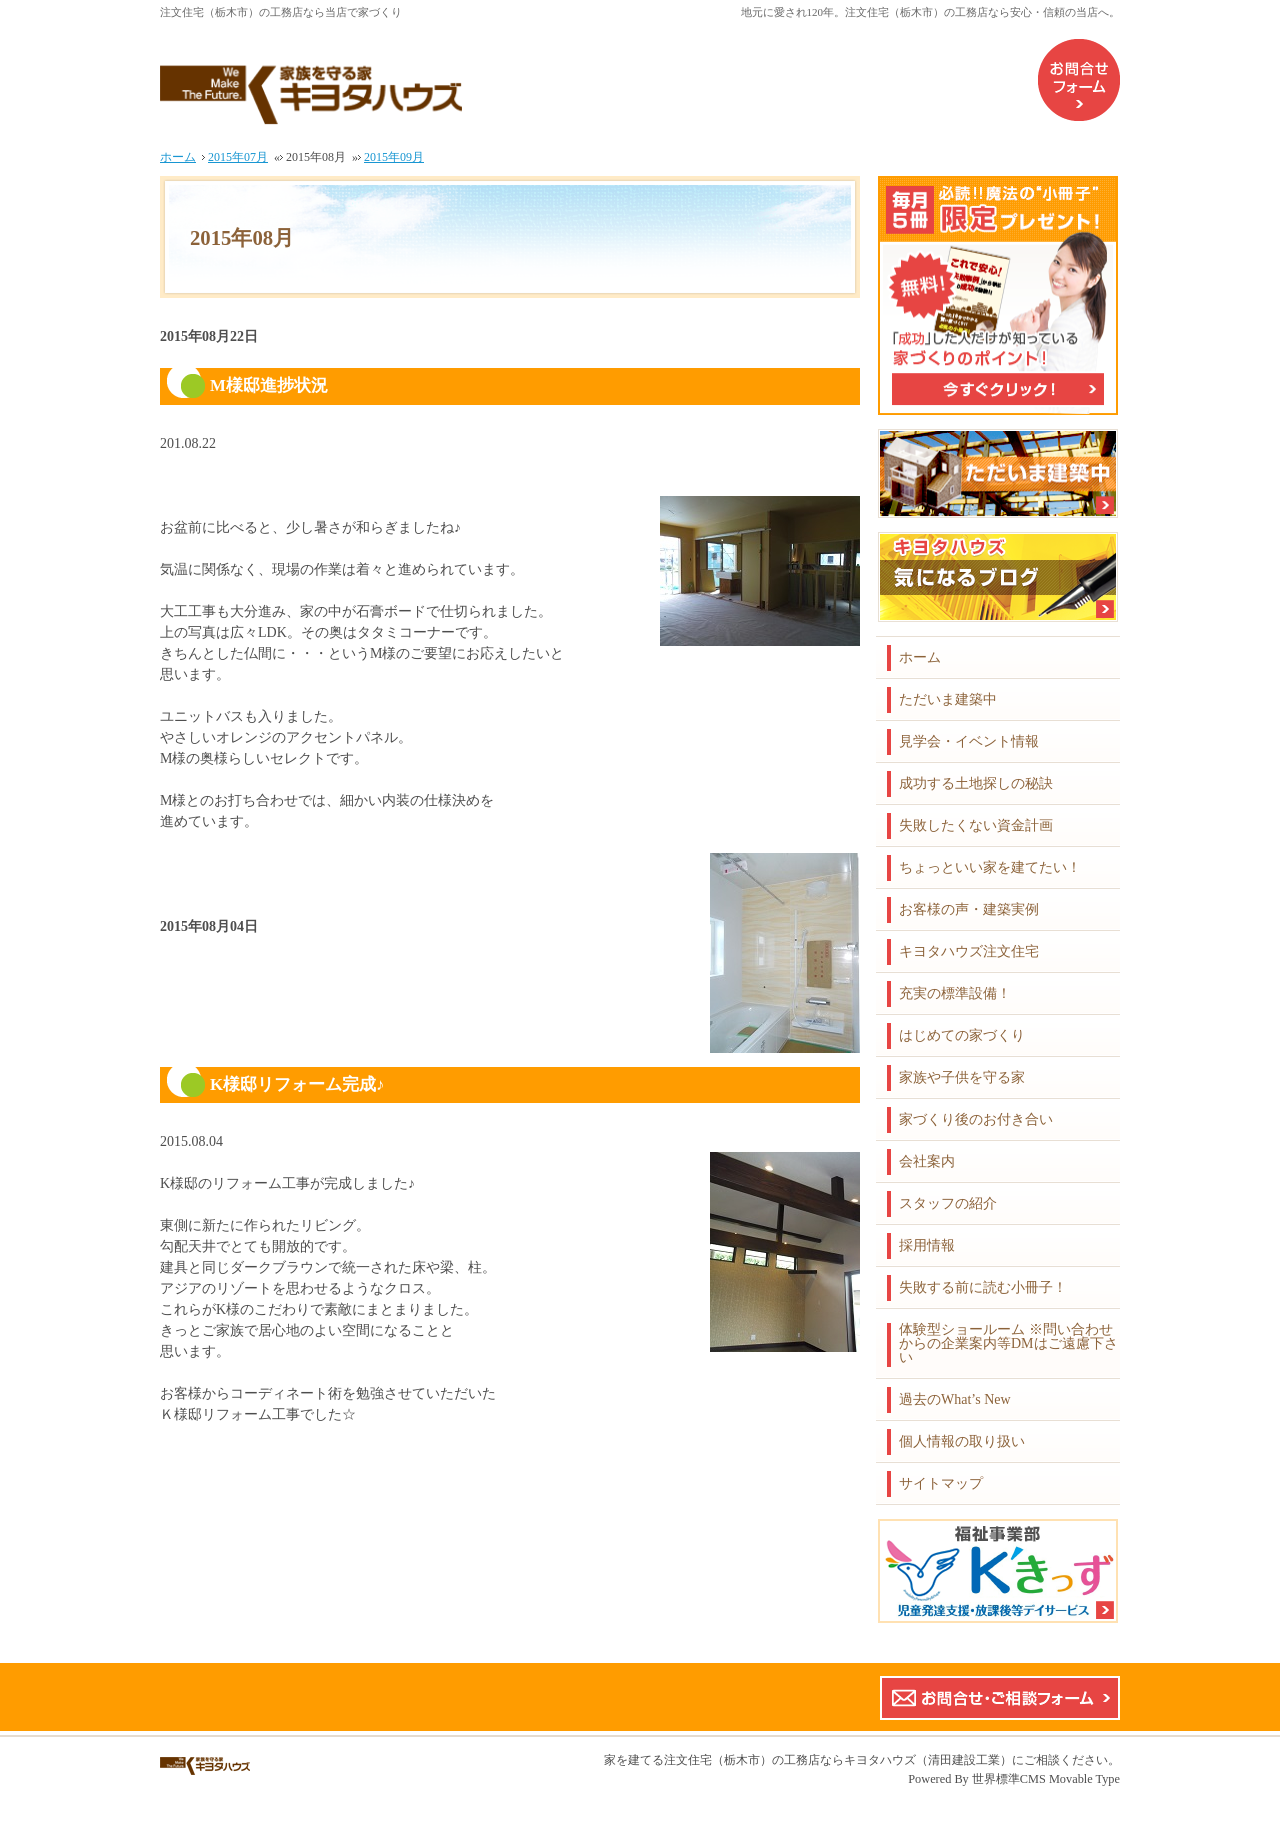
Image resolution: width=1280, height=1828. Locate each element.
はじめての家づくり (962, 1035)
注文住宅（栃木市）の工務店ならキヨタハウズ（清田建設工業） (838, 1760)
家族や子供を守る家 (962, 1077)
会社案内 (927, 1161)
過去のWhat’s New (955, 1399)
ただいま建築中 (948, 699)
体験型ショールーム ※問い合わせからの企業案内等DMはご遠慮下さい (1008, 1343)
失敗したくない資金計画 (976, 825)
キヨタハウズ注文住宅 (969, 951)
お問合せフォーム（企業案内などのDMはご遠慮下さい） (1079, 80)
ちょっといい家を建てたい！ (990, 867)
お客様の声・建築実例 (969, 909)
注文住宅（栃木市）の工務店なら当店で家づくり (281, 12)
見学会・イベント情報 (969, 741)
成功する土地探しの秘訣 (976, 783)
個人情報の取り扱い (962, 1441)
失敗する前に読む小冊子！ (983, 1287)
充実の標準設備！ (955, 993)
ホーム (920, 657)
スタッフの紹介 (948, 1203)
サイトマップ (941, 1483)
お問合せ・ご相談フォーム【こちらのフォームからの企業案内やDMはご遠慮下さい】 (1000, 1698)
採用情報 (927, 1245)
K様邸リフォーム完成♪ (297, 1084)
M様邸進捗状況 (269, 385)
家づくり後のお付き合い (976, 1119)
